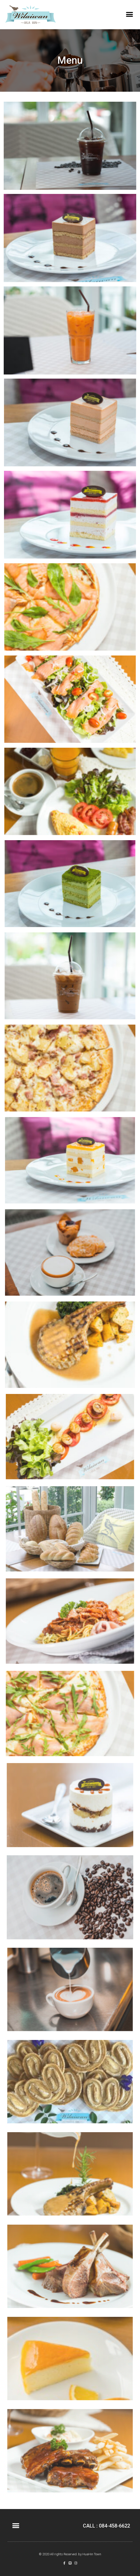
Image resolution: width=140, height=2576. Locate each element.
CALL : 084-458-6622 (106, 2526)
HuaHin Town (91, 2554)
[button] (129, 14)
